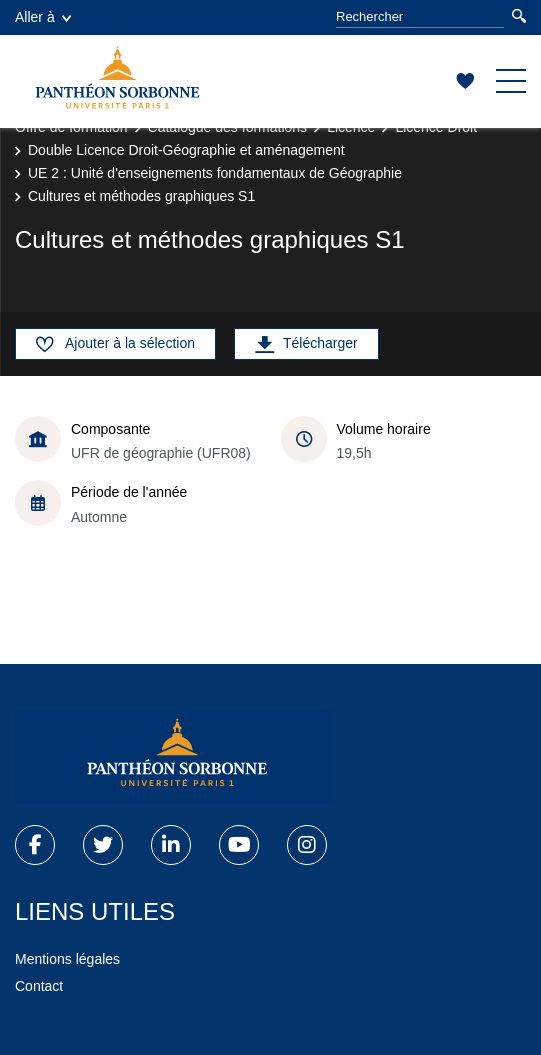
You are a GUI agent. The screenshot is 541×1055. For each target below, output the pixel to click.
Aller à (43, 17)
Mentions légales (67, 959)
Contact (39, 986)
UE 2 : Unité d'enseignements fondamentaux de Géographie (215, 173)
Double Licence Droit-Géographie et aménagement (186, 150)
